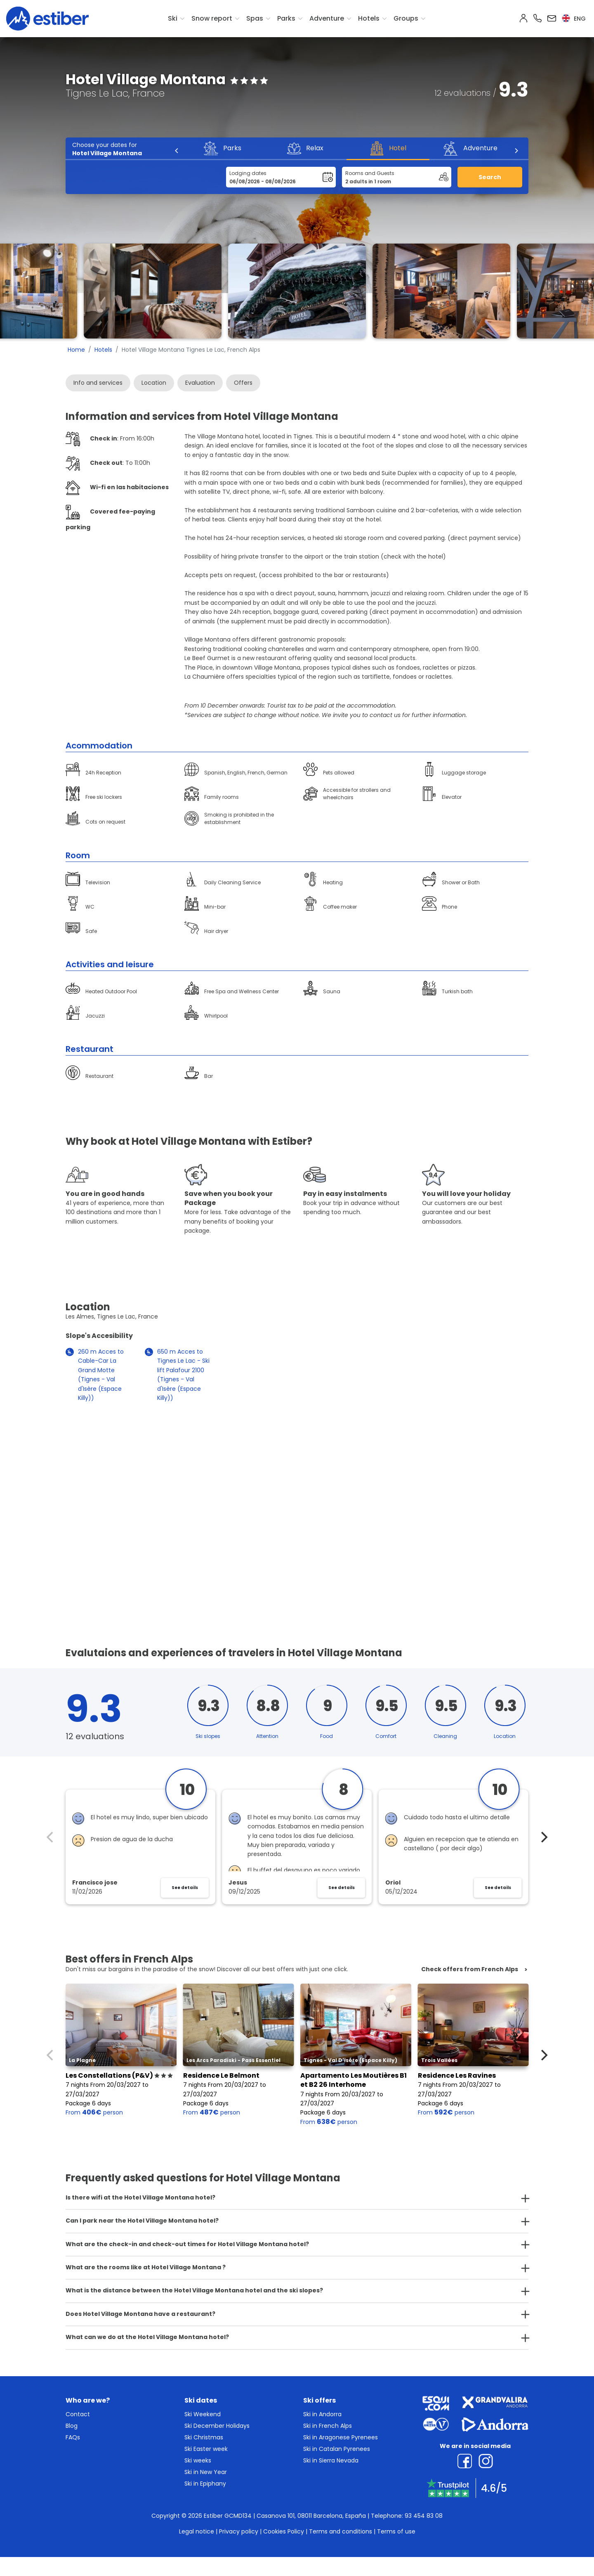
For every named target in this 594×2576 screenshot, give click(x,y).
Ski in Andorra (322, 2414)
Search (489, 177)
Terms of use (396, 2531)
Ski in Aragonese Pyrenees (340, 2437)
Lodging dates (247, 173)
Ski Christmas (203, 2437)
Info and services (98, 383)
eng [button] (574, 18)
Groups (406, 18)
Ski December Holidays (217, 2426)
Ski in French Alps (327, 2426)
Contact (78, 2414)
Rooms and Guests (369, 173)
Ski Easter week (206, 2449)
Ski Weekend (202, 2414)
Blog (72, 2426)
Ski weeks (197, 2460)
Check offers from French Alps (469, 1969)
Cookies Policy (283, 2531)
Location (153, 383)
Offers (243, 383)
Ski (172, 18)
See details (185, 1888)
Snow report (211, 18)
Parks (286, 18)
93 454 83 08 (424, 2516)
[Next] (516, 151)
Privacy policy (238, 2531)
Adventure (326, 18)
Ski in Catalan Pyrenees (336, 2449)
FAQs (73, 2437)
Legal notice (196, 2531)
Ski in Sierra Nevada (330, 2460)
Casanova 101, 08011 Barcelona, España (311, 2516)
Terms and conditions (340, 2531)
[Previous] (177, 151)
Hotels (369, 18)
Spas (254, 18)
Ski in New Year (205, 2472)
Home (76, 350)
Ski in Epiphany (205, 2483)
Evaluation (200, 383)
